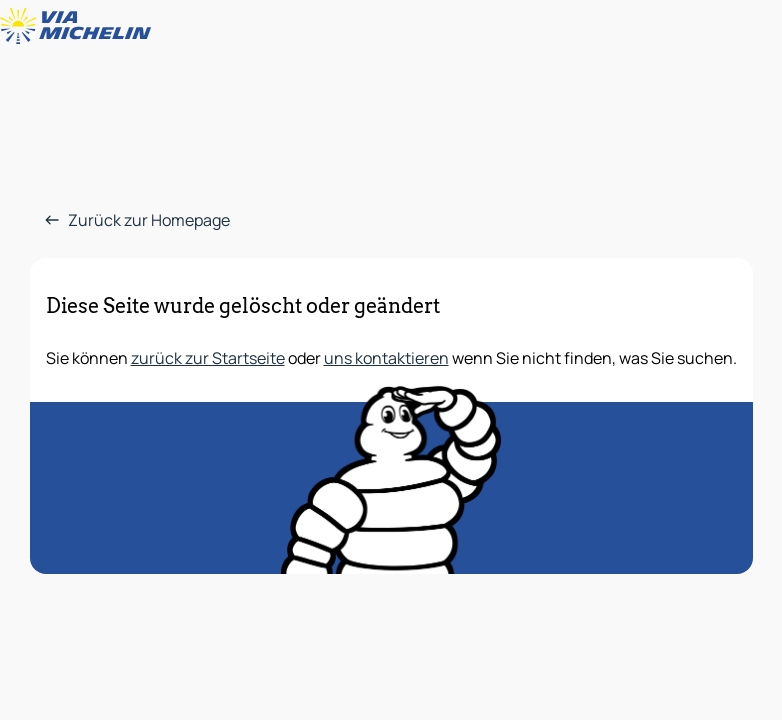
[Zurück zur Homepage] (80, 26)
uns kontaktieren (386, 358)
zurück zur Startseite (208, 358)
